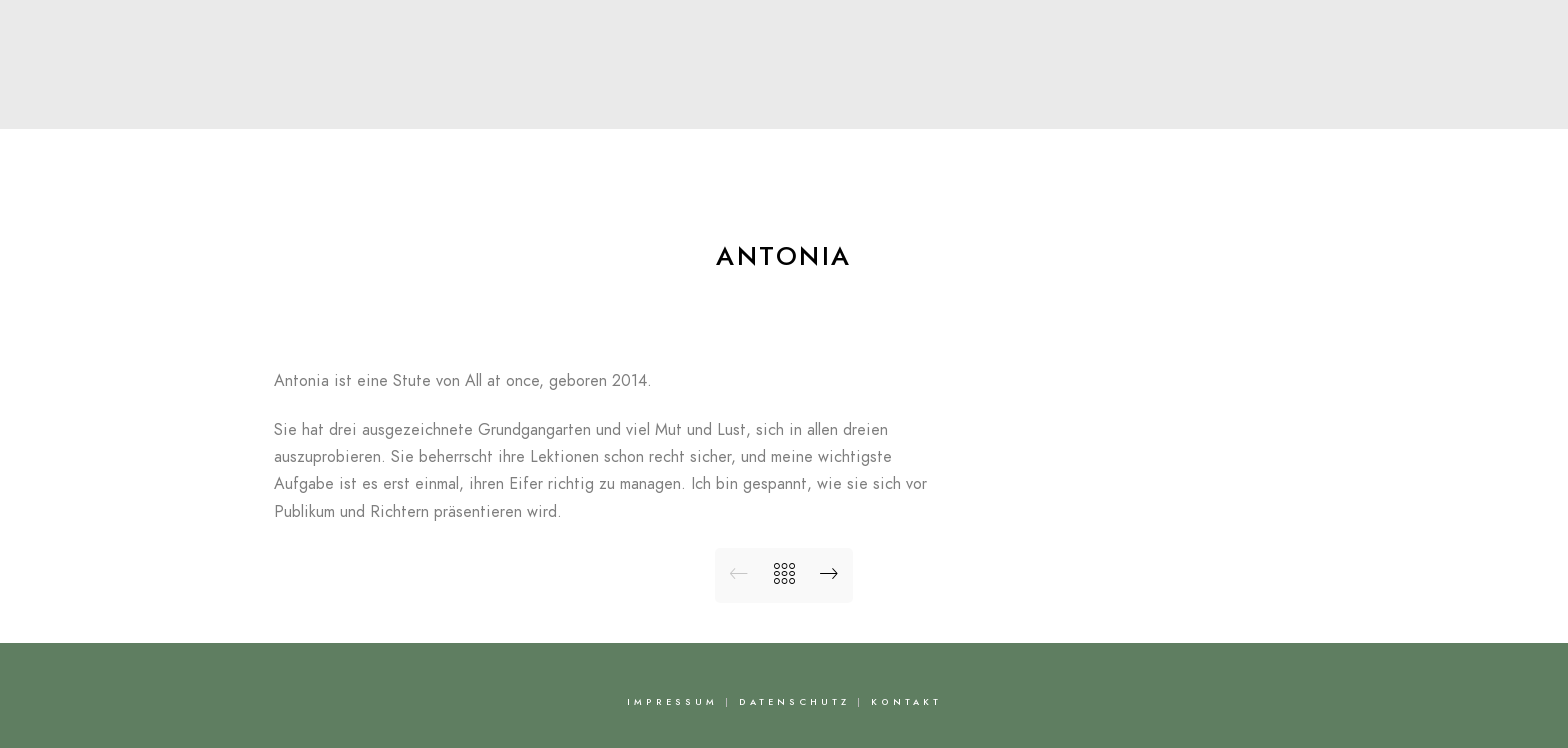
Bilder (957, 104)
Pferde (772, 104)
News (867, 104)
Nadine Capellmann (784, 56)
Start (442, 104)
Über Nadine (559, 104)
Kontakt (1136, 104)
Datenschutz (794, 702)
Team (677, 104)
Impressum (672, 702)
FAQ (1042, 104)
